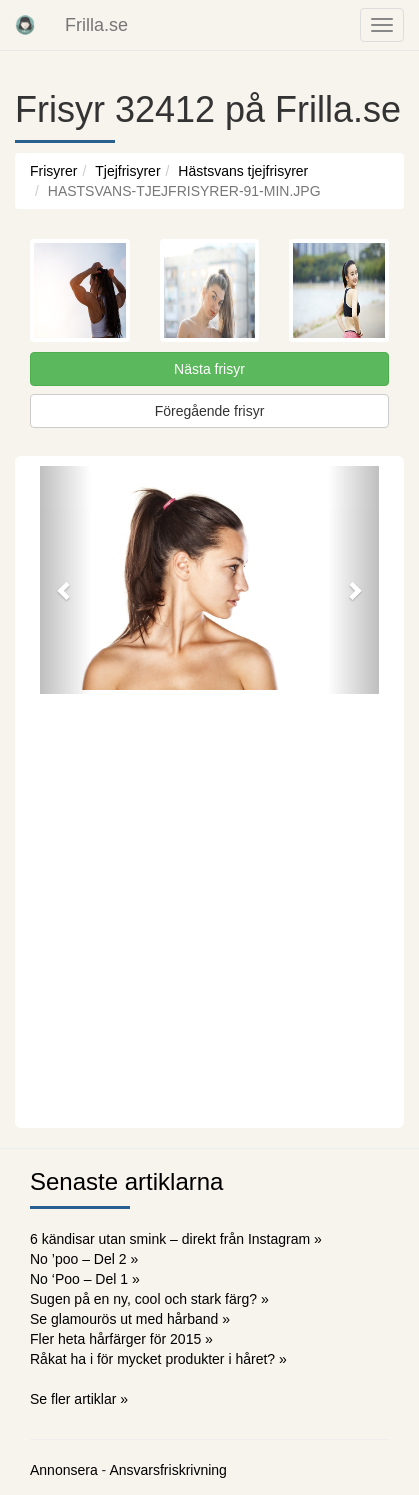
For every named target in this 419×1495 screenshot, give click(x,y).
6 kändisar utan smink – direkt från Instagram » (176, 1239)
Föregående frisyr (210, 411)
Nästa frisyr (209, 369)
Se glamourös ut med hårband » (130, 1319)
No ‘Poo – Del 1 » (85, 1279)
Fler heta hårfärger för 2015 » (121, 1339)
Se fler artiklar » (79, 1399)
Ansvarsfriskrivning (167, 1470)
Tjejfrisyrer (127, 171)
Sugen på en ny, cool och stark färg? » (149, 1299)
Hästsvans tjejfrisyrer (243, 171)
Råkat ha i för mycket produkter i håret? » (158, 1359)
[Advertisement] (209, 908)
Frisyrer (53, 171)
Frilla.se (96, 25)
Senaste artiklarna (126, 1181)
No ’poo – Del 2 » (84, 1259)
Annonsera (64, 1470)
